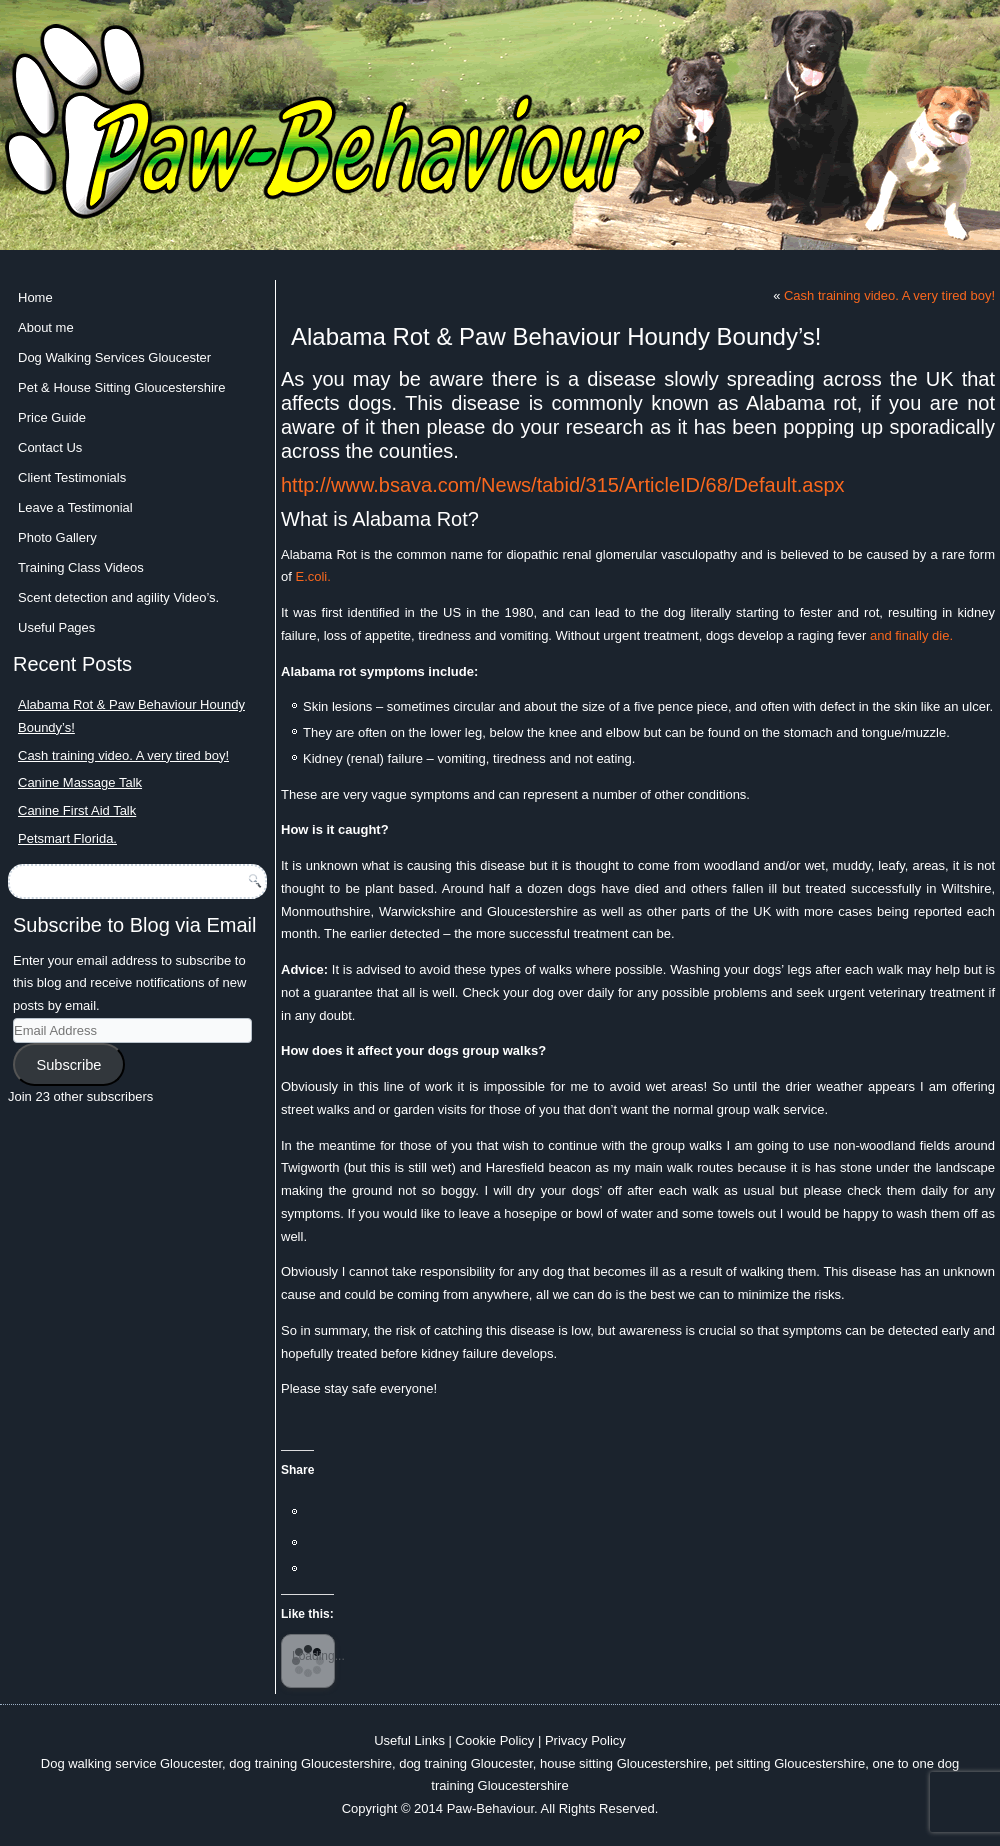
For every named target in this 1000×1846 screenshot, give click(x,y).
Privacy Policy (585, 1740)
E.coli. (312, 576)
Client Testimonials (72, 477)
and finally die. (911, 635)
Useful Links (409, 1740)
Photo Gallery (57, 537)
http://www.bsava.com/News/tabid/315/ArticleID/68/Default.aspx (563, 485)
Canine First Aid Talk (77, 810)
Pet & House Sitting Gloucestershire (121, 387)
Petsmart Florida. (67, 838)
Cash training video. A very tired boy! (123, 755)
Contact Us (50, 447)
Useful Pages (56, 627)
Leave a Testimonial (75, 507)
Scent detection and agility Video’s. (118, 597)
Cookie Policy (495, 1740)
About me (46, 327)
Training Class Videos (81, 567)
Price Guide (52, 417)
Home (35, 297)
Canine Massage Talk (80, 782)
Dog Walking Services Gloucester (114, 357)
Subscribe (68, 1065)
